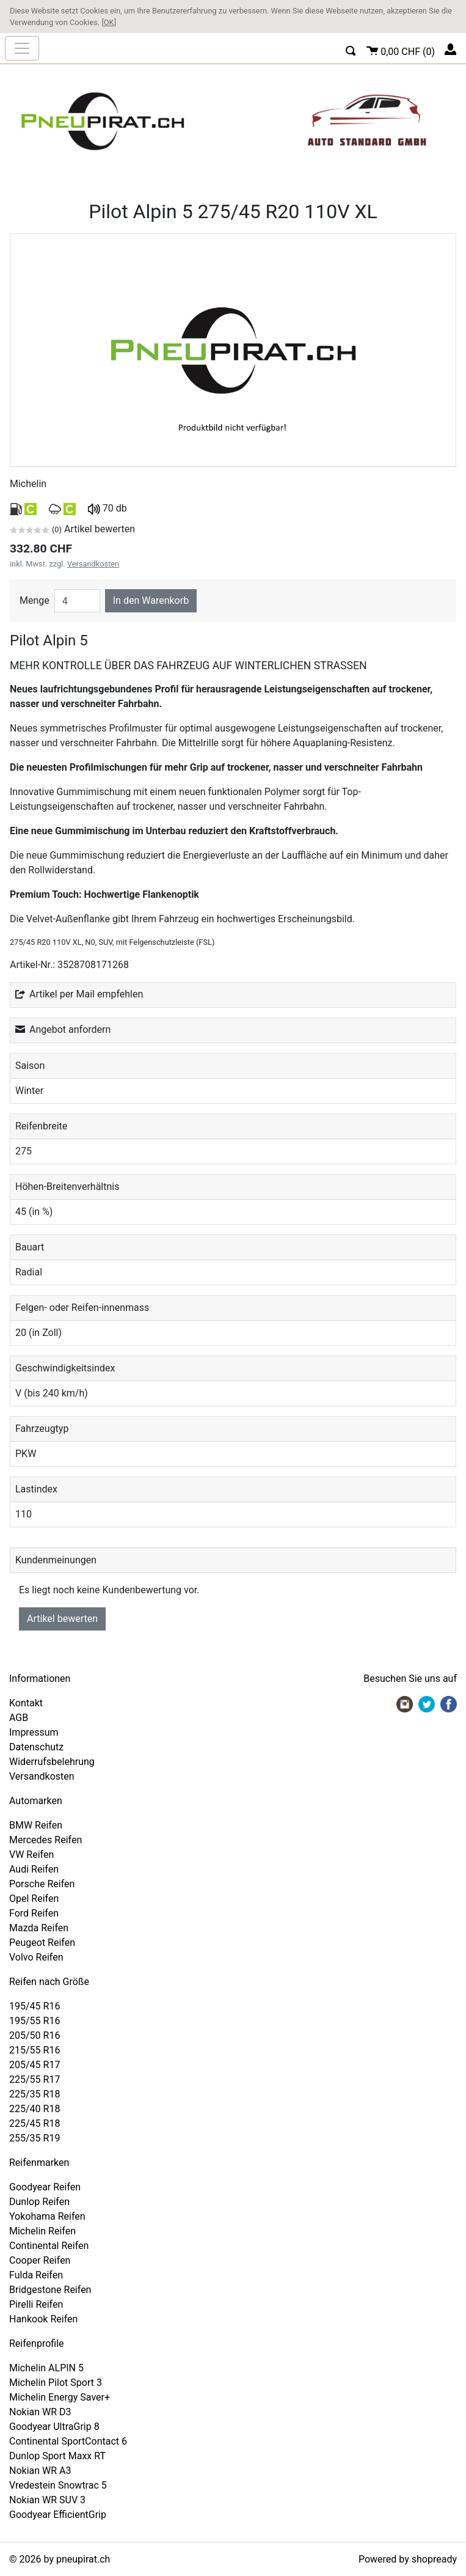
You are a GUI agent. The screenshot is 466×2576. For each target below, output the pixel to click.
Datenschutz (36, 1747)
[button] (351, 49)
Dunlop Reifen (39, 2201)
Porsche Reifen (42, 1884)
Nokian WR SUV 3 (47, 2500)
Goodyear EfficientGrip (57, 2514)
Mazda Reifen (38, 1928)
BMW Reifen (35, 1825)
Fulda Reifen (36, 2275)
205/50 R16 (34, 2035)
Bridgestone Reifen (50, 2289)
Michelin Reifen (42, 2231)
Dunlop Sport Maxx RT (57, 2456)
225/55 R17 (34, 2079)
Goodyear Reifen (45, 2187)
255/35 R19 (34, 2138)
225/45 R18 (34, 2123)
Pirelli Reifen (36, 2304)
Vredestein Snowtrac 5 (58, 2485)
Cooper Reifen (39, 2260)
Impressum (34, 1732)
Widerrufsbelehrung (52, 1761)
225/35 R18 (34, 2094)
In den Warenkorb (151, 600)
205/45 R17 (34, 2065)
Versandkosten (93, 563)
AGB (18, 1717)
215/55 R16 (34, 2050)
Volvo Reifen (36, 1957)
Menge (34, 600)
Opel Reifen (34, 1898)
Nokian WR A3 (40, 2470)
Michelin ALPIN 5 (46, 2368)
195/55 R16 (34, 2021)
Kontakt (26, 1703)
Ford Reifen (34, 1913)
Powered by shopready (408, 2559)
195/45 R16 (34, 2006)
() (400, 50)
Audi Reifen (34, 1869)
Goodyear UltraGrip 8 (54, 2426)
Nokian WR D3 (40, 2412)
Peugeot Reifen (42, 1942)
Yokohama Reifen (47, 2216)
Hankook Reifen (43, 2319)
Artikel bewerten (62, 1618)
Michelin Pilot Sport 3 (55, 2382)
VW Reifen (31, 1854)
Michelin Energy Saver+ (59, 2397)
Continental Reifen (49, 2245)
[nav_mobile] (22, 48)
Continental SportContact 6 (68, 2441)
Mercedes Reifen (45, 1840)
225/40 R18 (34, 2109)
